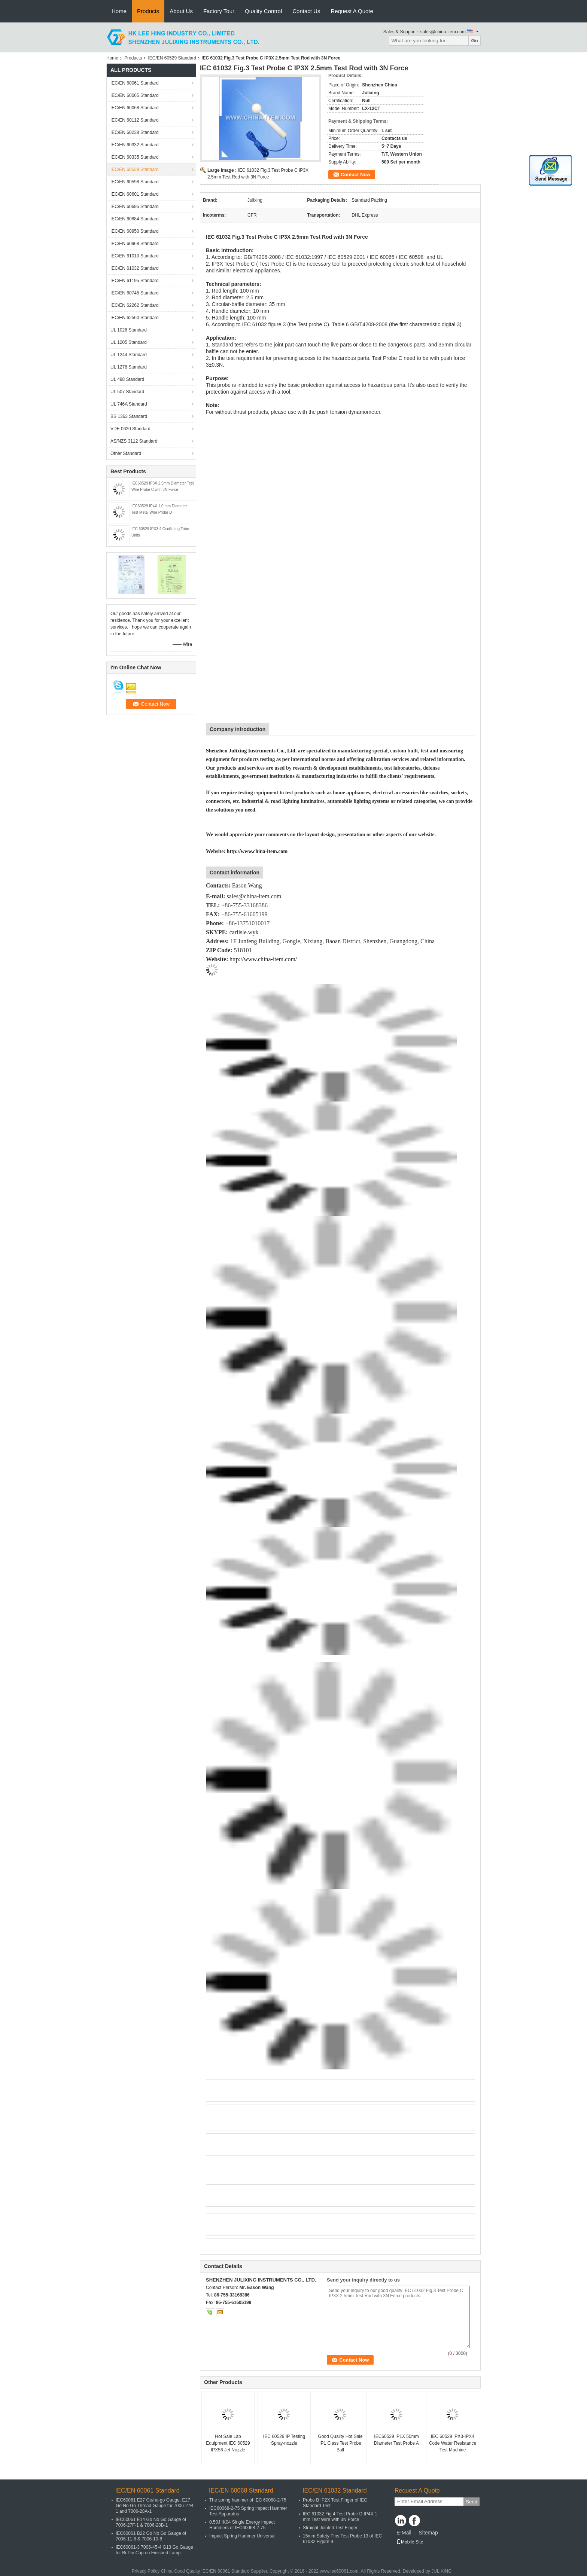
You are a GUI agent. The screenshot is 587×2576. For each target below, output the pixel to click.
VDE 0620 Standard (130, 428)
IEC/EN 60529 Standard (172, 58)
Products (148, 11)
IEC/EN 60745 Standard (134, 293)
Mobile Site (409, 2542)
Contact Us (306, 11)
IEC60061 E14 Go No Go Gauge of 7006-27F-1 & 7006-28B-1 (151, 2522)
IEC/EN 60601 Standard (134, 194)
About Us (181, 11)
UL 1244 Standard (128, 354)
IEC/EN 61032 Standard (134, 268)
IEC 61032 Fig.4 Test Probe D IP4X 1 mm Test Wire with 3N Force (340, 2516)
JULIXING (441, 2571)
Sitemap (428, 2533)
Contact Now (355, 174)
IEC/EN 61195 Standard (134, 280)
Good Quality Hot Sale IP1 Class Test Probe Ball (340, 2443)
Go (474, 40)
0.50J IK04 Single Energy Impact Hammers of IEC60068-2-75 (242, 2525)
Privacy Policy (146, 2571)
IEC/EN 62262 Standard (134, 305)
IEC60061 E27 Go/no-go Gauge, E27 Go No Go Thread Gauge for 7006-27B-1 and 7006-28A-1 (155, 2505)
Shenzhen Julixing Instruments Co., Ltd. (251, 751)
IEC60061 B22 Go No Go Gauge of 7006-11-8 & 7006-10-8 (151, 2536)
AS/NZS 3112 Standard (133, 441)
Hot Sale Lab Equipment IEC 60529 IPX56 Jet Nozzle (228, 2443)
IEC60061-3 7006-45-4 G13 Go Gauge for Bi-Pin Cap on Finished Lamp (154, 2550)
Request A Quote (352, 11)
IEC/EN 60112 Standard (134, 120)
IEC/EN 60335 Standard (134, 157)
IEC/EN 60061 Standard (134, 83)
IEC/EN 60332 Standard (134, 144)
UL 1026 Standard (128, 330)
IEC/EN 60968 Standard (134, 243)
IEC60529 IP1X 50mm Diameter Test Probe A (396, 2440)
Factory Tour (218, 11)
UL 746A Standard (128, 404)
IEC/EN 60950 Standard (134, 231)
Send (471, 2502)
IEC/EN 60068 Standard (134, 107)
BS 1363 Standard (128, 416)
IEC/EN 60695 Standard (134, 206)
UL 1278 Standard (128, 367)
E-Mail (403, 2533)
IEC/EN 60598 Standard (134, 181)
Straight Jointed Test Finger (330, 2527)
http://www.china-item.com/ (263, 959)
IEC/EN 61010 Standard (134, 256)
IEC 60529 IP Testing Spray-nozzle (284, 2440)
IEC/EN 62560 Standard (134, 317)
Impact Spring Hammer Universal (242, 2536)
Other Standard (125, 453)
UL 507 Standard (127, 391)
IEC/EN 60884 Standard (134, 218)
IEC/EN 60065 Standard (134, 95)
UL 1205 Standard (128, 342)
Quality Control (263, 11)
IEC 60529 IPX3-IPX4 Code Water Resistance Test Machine (452, 2443)
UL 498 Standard (127, 379)
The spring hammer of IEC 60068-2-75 (247, 2500)
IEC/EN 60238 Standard (134, 132)
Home (119, 11)
